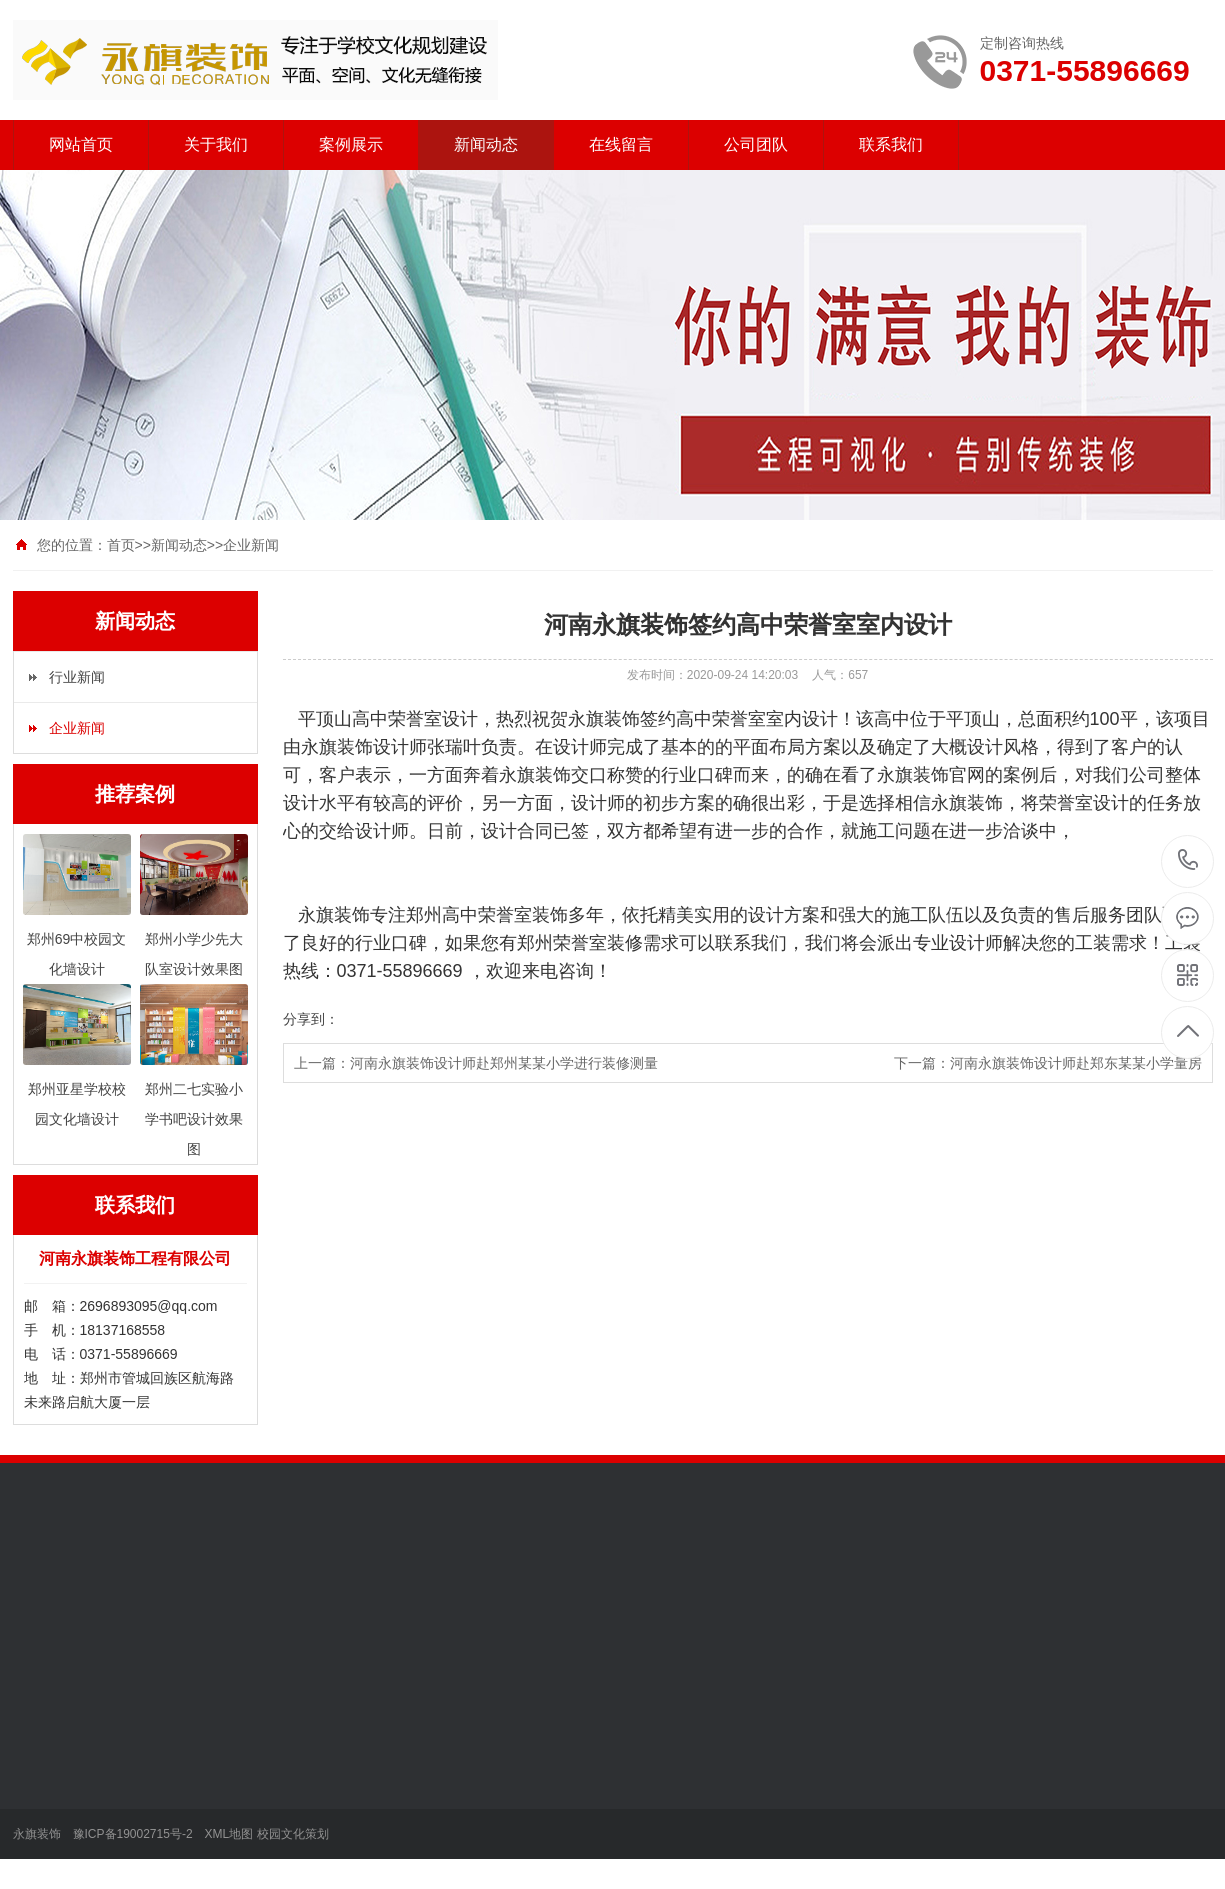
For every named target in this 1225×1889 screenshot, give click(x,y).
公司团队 (756, 144)
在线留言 (621, 144)
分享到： (311, 1019)
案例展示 (351, 144)
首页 (121, 545)
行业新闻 (77, 677)
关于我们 (216, 144)
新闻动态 (486, 144)
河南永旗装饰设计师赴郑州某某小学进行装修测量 (504, 1063)
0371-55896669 (1188, 861)
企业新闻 (251, 545)
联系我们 (891, 144)
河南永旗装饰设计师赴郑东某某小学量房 (1076, 1063)
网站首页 (81, 144)
